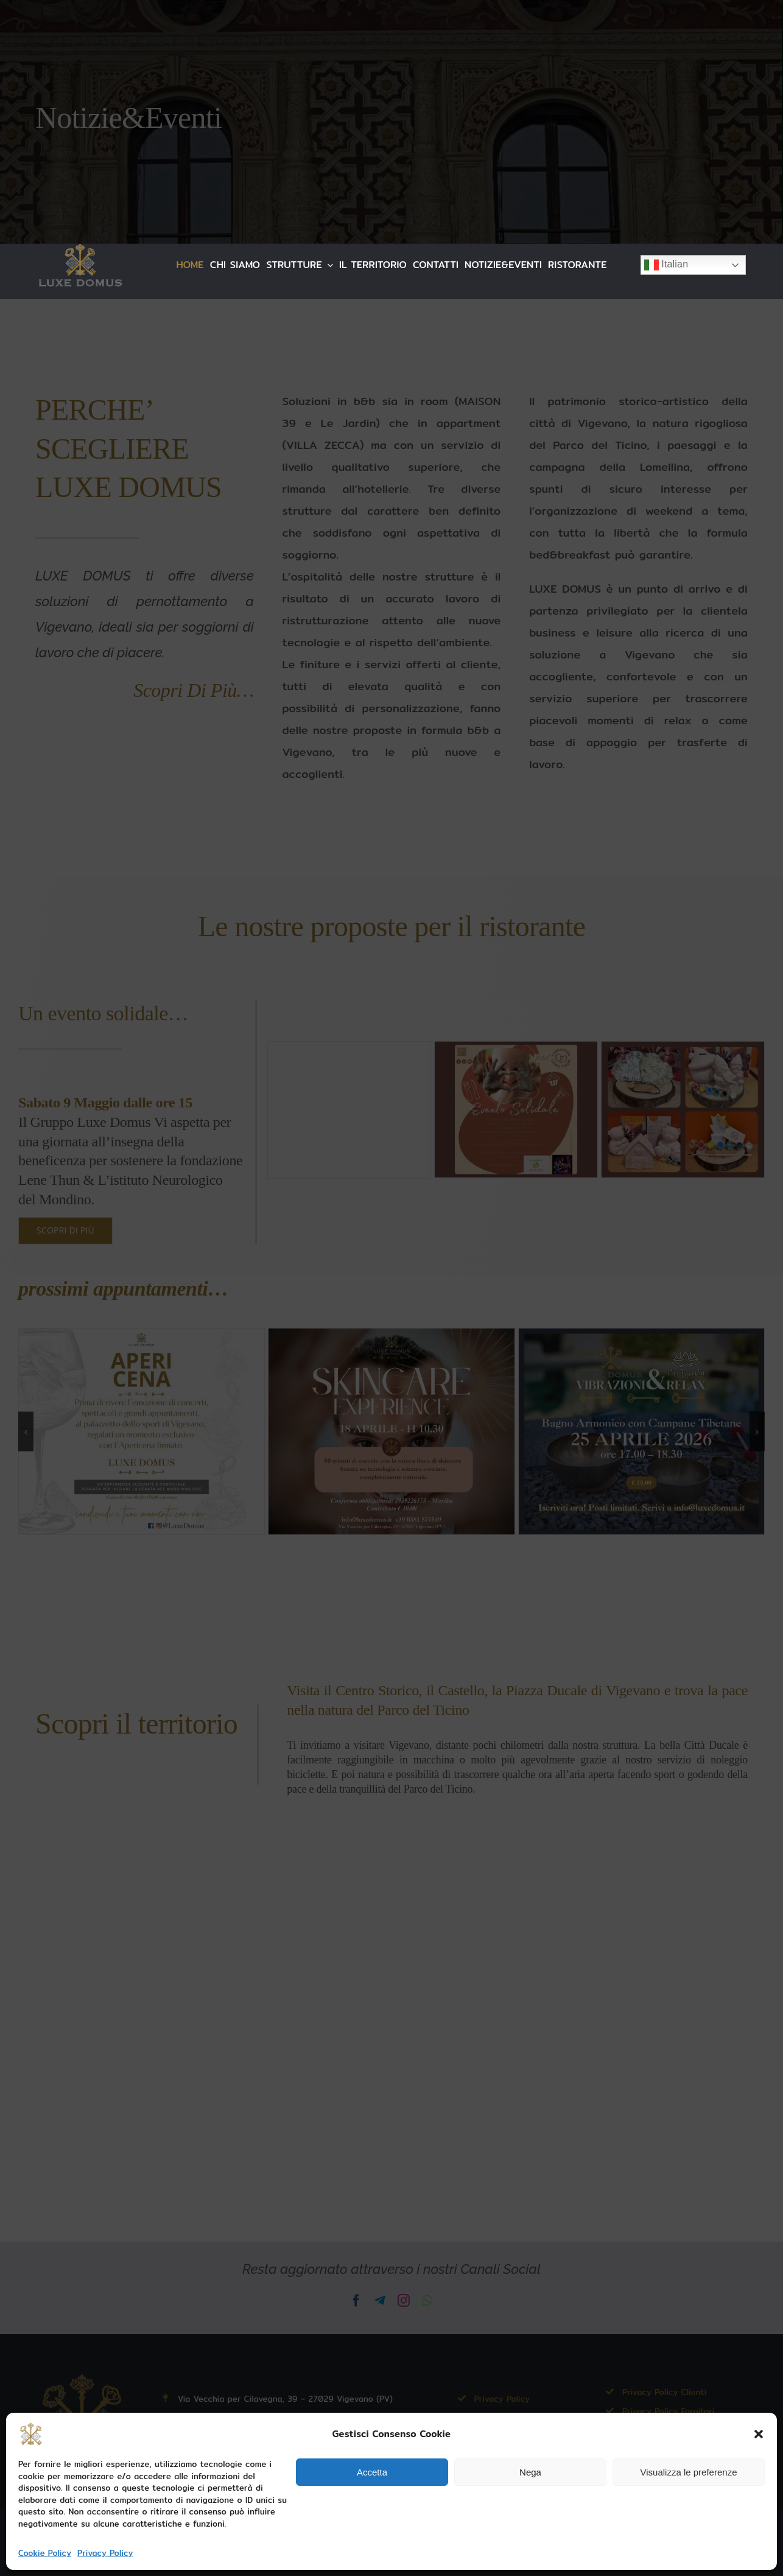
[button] (759, 2434)
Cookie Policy (44, 2553)
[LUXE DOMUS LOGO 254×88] (80, 249)
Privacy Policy (105, 2553)
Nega (530, 2472)
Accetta (372, 2472)
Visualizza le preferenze (689, 2472)
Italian (666, 265)
